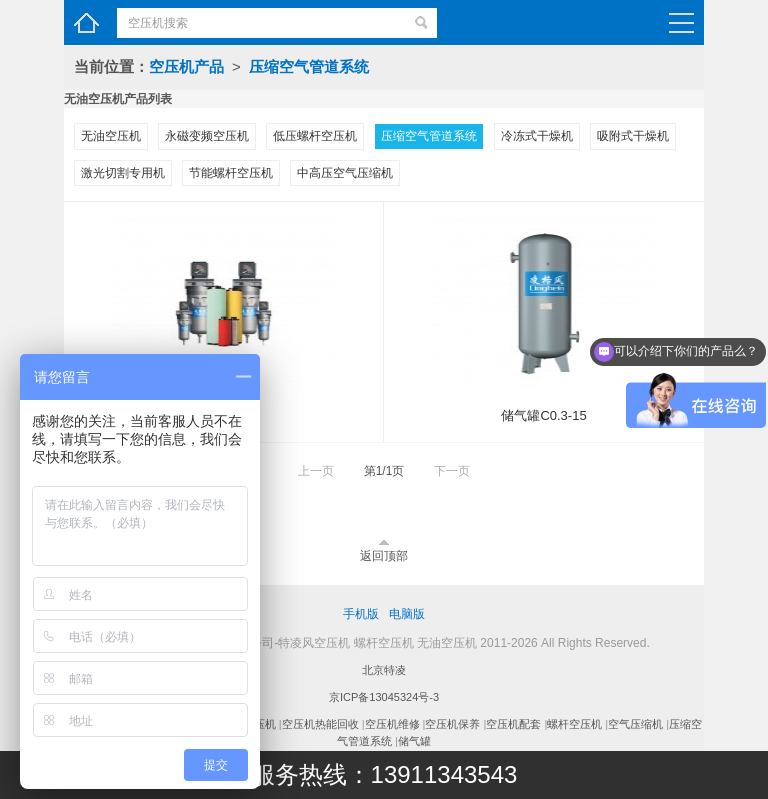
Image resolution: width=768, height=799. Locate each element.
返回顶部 (384, 556)
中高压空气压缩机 (345, 173)
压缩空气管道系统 (309, 66)
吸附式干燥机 (633, 136)
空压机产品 (186, 66)
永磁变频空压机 (207, 136)
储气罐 (414, 741)
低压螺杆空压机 (315, 136)
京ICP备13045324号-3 (384, 697)
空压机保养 (452, 724)
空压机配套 (513, 724)
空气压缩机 (635, 724)
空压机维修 (392, 724)
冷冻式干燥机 (537, 136)
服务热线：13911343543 (384, 774)
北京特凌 (384, 670)
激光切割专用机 (123, 173)
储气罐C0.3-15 (543, 415)
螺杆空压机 (574, 724)
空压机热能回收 (320, 724)
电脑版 (407, 614)
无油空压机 (111, 136)
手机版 (361, 614)
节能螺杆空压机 (231, 173)
